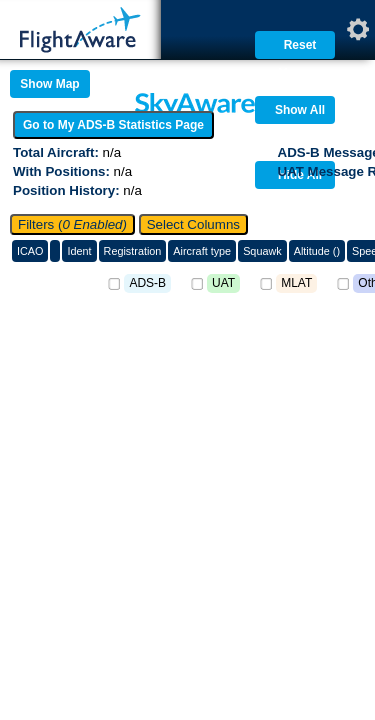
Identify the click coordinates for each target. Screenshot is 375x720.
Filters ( (72, 224)
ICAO (30, 251)
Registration (133, 251)
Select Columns (193, 224)
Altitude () (317, 251)
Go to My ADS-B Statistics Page (113, 125)
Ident (79, 251)
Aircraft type (202, 251)
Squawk (262, 251)
